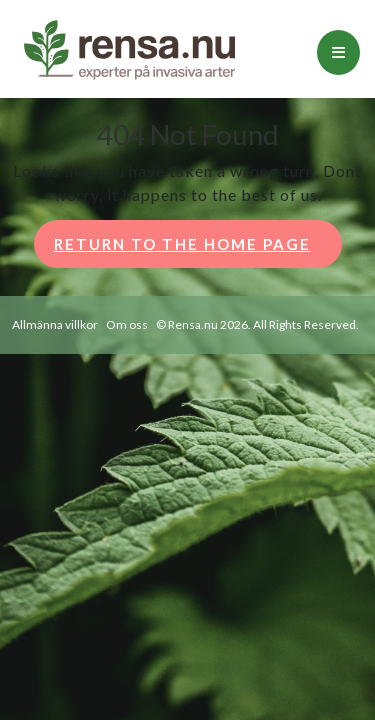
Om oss (127, 324)
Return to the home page (198, 249)
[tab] (338, 52)
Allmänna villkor (55, 324)
